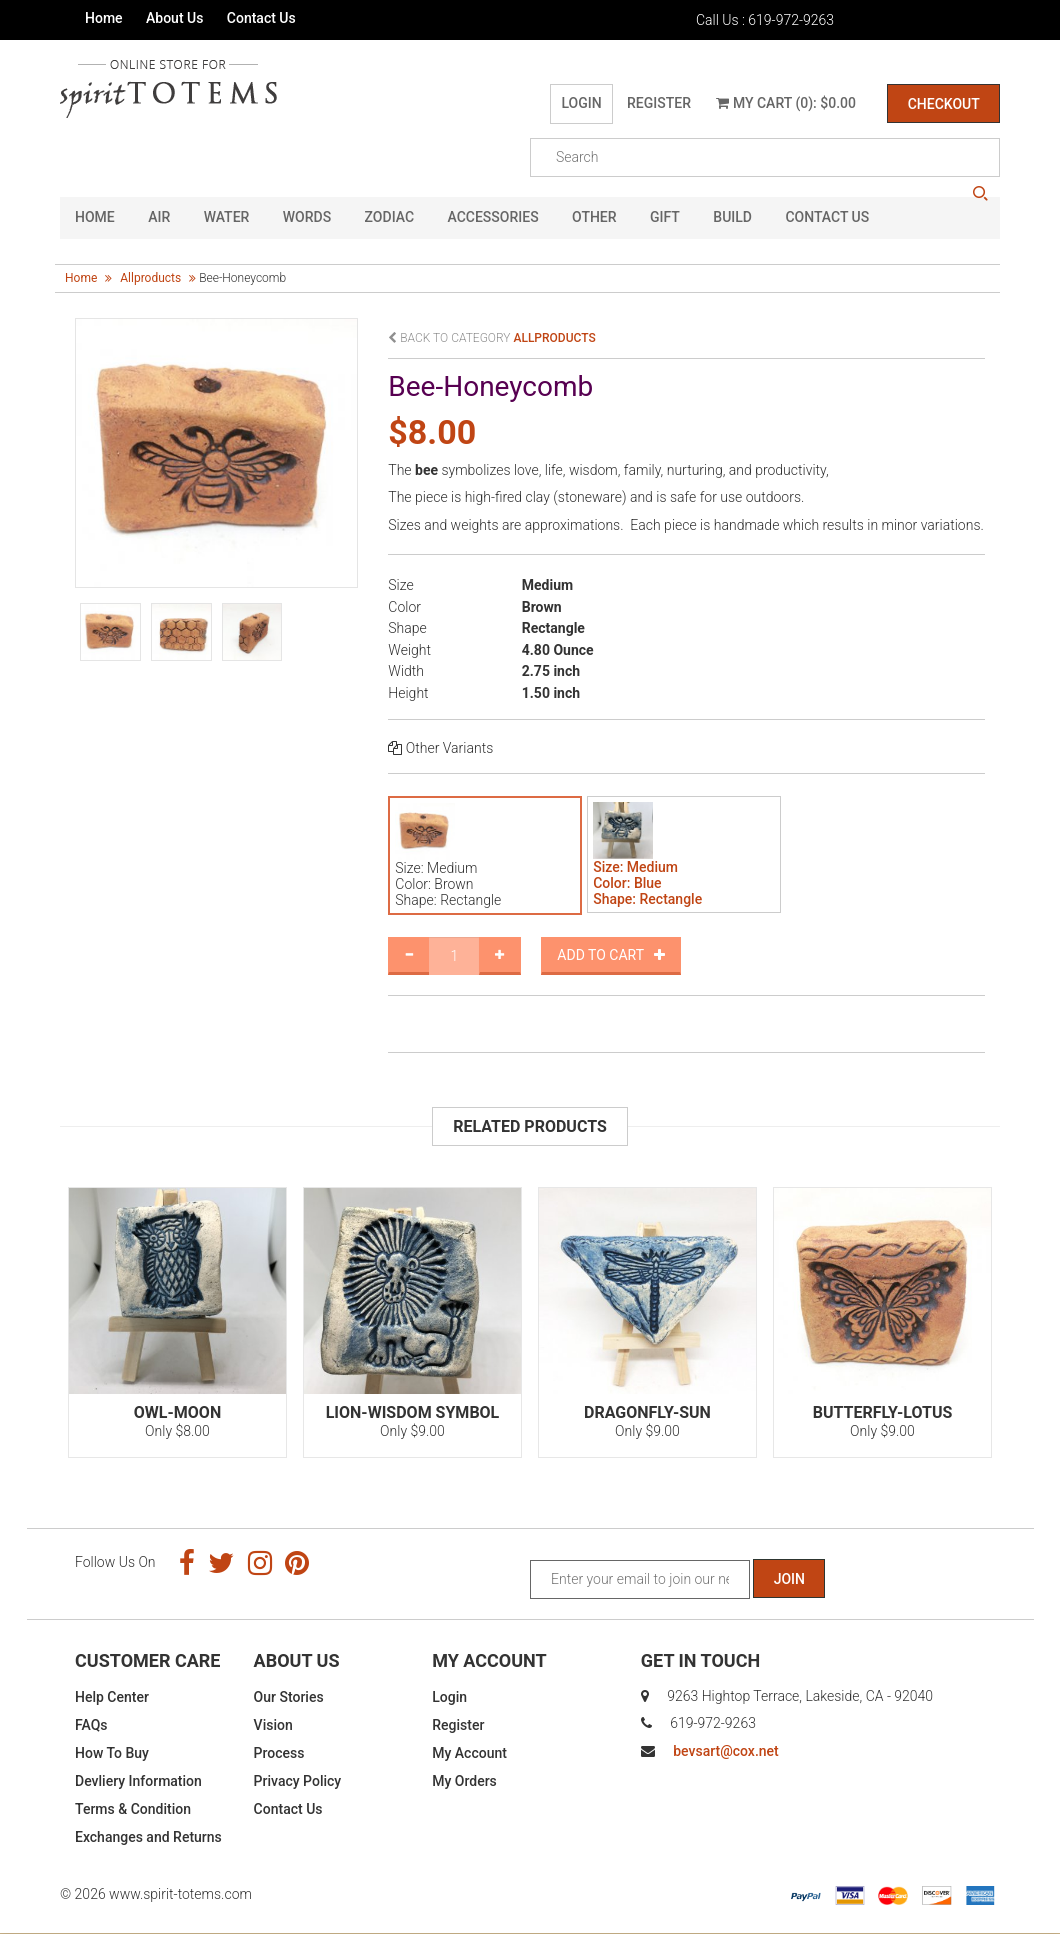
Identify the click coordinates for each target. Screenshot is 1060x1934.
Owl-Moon (177, 1412)
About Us (174, 18)
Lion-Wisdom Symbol (413, 1412)
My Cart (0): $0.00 (786, 103)
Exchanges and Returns (148, 1837)
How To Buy (112, 1753)
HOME (95, 218)
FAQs (91, 1725)
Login (581, 103)
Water (227, 218)
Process (279, 1753)
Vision (273, 1725)
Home (104, 18)
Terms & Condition (133, 1809)
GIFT (665, 218)
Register (658, 103)
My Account (469, 1753)
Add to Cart (611, 955)
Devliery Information (138, 1781)
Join (789, 1579)
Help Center (112, 1697)
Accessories (493, 218)
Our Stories (289, 1697)
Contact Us (261, 18)
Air (159, 218)
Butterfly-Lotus (883, 1412)
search (980, 194)
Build (732, 218)
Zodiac (389, 218)
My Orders (464, 1781)
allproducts (150, 278)
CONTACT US (827, 218)
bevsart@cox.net (725, 1751)
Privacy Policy (298, 1781)
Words (307, 218)
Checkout (943, 104)
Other (594, 218)
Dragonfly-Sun (647, 1412)
